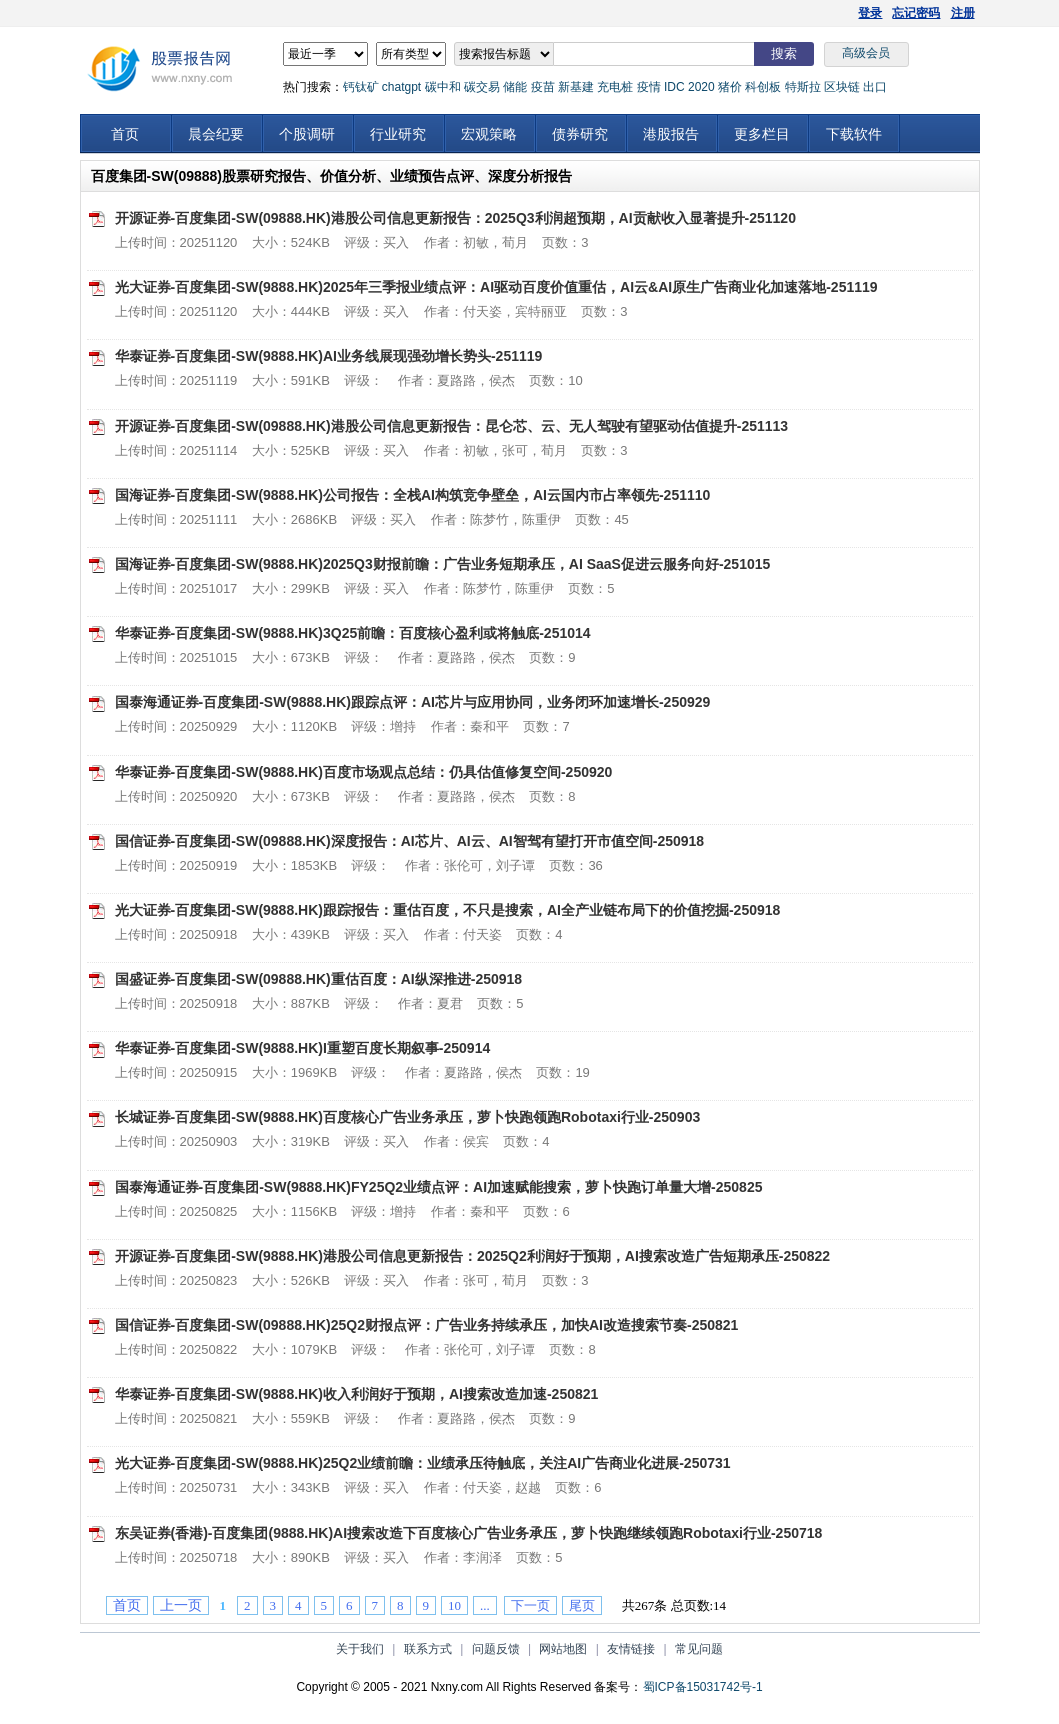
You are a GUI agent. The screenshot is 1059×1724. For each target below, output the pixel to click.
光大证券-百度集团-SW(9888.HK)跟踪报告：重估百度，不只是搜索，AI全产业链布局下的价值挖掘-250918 (448, 910)
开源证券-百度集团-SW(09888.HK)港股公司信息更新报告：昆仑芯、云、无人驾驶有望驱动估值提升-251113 (452, 426)
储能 (515, 87)
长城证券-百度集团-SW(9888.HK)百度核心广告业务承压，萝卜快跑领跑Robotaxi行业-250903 (408, 1117)
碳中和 (443, 87)
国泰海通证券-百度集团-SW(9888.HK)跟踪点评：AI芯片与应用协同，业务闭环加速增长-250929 (413, 702)
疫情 (649, 87)
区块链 (842, 87)
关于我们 (360, 1649)
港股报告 (671, 134)
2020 (701, 87)
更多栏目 (762, 134)
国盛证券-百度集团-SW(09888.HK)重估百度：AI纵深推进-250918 (319, 979)
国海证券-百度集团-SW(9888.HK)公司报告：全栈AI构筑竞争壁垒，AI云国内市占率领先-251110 (413, 495)
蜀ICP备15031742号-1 (703, 1687)
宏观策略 (489, 134)
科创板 (763, 87)
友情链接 (631, 1649)
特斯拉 (803, 87)
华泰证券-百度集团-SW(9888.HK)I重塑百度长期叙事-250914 (303, 1048)
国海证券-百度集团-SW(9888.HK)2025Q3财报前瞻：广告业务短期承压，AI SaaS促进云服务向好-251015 (443, 564)
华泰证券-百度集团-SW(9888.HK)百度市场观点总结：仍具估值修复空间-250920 (364, 772)
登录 (870, 13)
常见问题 (699, 1649)
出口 (875, 87)
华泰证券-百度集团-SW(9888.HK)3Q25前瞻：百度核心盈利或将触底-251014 (353, 633)
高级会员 (866, 53)
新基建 (576, 87)
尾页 (582, 1605)
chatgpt (401, 87)
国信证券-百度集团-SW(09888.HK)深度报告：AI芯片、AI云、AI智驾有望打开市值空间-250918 (410, 841)
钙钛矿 (361, 87)
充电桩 (615, 87)
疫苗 (543, 87)
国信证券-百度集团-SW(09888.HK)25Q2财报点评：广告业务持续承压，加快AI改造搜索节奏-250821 (427, 1325)
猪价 (730, 87)
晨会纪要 (216, 134)
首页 (125, 134)
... (485, 1605)
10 (454, 1605)
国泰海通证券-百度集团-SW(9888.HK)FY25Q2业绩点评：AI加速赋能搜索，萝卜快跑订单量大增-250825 (439, 1187)
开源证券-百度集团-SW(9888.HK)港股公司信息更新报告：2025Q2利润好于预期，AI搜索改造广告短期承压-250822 (473, 1256)
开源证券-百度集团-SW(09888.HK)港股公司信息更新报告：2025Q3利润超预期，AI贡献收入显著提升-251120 (455, 218)
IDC (674, 87)
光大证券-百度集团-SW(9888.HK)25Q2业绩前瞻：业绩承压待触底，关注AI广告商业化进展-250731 (423, 1463)
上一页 (181, 1605)
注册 (963, 13)
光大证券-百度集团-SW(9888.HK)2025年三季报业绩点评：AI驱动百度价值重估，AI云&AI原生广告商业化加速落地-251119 (496, 287)
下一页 (530, 1605)
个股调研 (307, 134)
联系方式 (428, 1649)
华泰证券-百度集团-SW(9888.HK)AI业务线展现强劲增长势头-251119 (329, 356)
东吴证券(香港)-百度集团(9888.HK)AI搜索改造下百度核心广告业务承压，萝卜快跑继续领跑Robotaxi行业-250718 (469, 1533)
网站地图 (563, 1649)
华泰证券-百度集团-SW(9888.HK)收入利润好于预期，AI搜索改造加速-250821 (357, 1394)
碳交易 (482, 87)
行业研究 (398, 134)
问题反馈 (496, 1649)
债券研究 (580, 134)
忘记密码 (916, 13)
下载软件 (854, 134)
